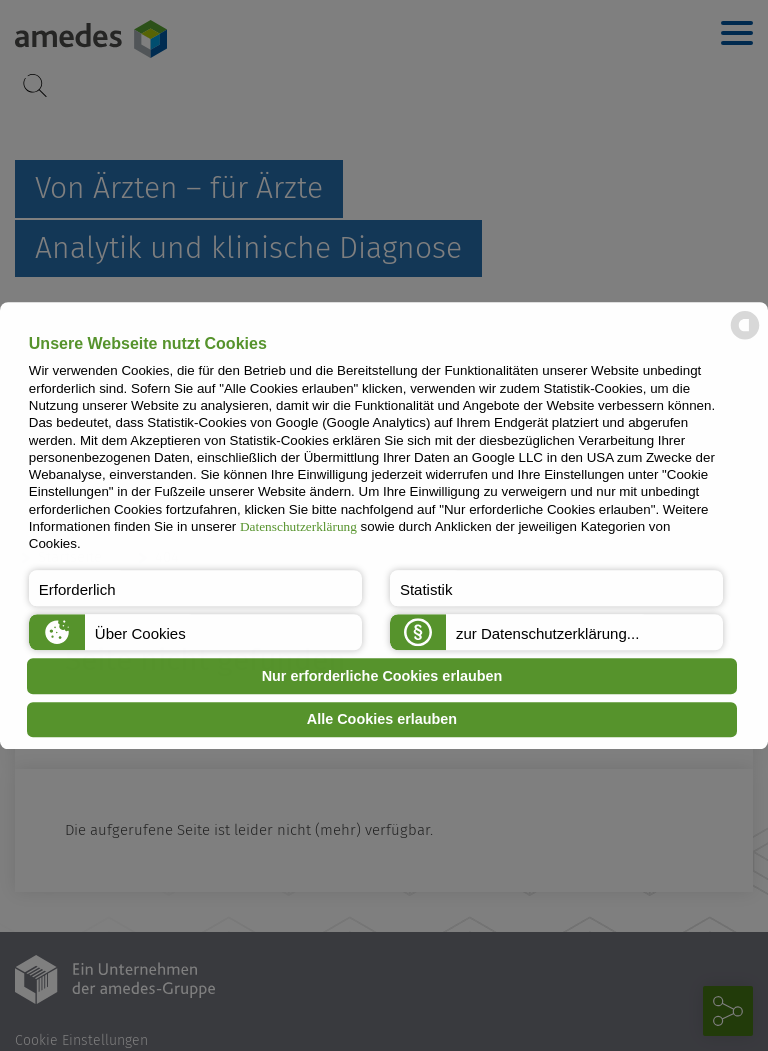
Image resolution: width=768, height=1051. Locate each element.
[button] (195, 588)
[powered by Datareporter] (745, 337)
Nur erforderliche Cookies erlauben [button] (382, 676)
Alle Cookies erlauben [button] (382, 720)
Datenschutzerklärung (298, 526)
